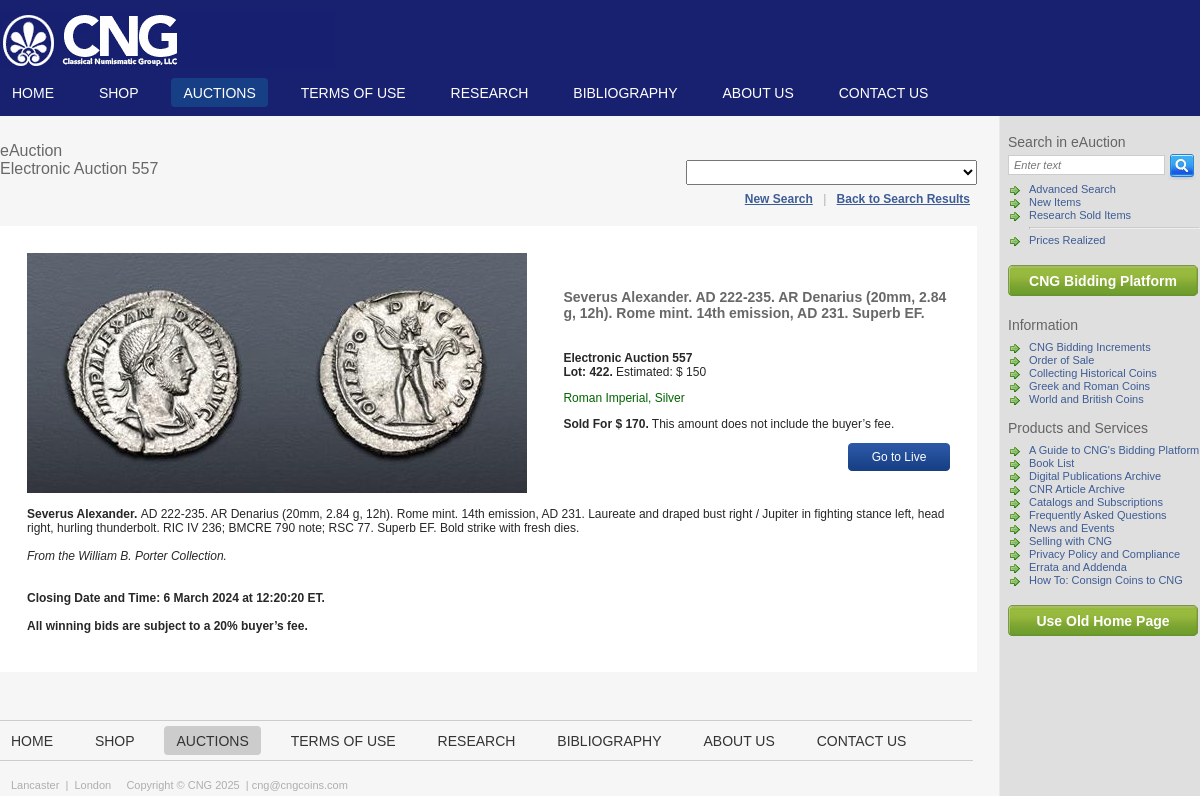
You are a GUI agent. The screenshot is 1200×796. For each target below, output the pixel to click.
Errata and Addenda (1078, 567)
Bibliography (625, 93)
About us (757, 93)
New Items (1055, 202)
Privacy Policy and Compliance (1104, 554)
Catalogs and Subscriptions (1096, 502)
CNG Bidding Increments (1090, 347)
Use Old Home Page (1102, 621)
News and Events (1072, 528)
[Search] (1086, 165)
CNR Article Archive (1077, 489)
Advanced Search (1072, 189)
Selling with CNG (1070, 541)
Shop (119, 93)
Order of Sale (1061, 360)
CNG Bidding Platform (1103, 281)
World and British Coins (1086, 399)
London (92, 785)
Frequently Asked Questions (1098, 515)
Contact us (884, 93)
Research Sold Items (1080, 215)
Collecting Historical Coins (1093, 373)
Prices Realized (1067, 240)
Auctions (219, 93)
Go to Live (899, 457)
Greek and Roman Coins (1089, 386)
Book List (1051, 463)
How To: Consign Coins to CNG (1106, 580)
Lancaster (35, 785)
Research (490, 93)
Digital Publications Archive (1095, 476)
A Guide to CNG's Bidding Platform (1114, 450)
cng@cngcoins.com (300, 785)
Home (33, 93)
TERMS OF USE (353, 93)
